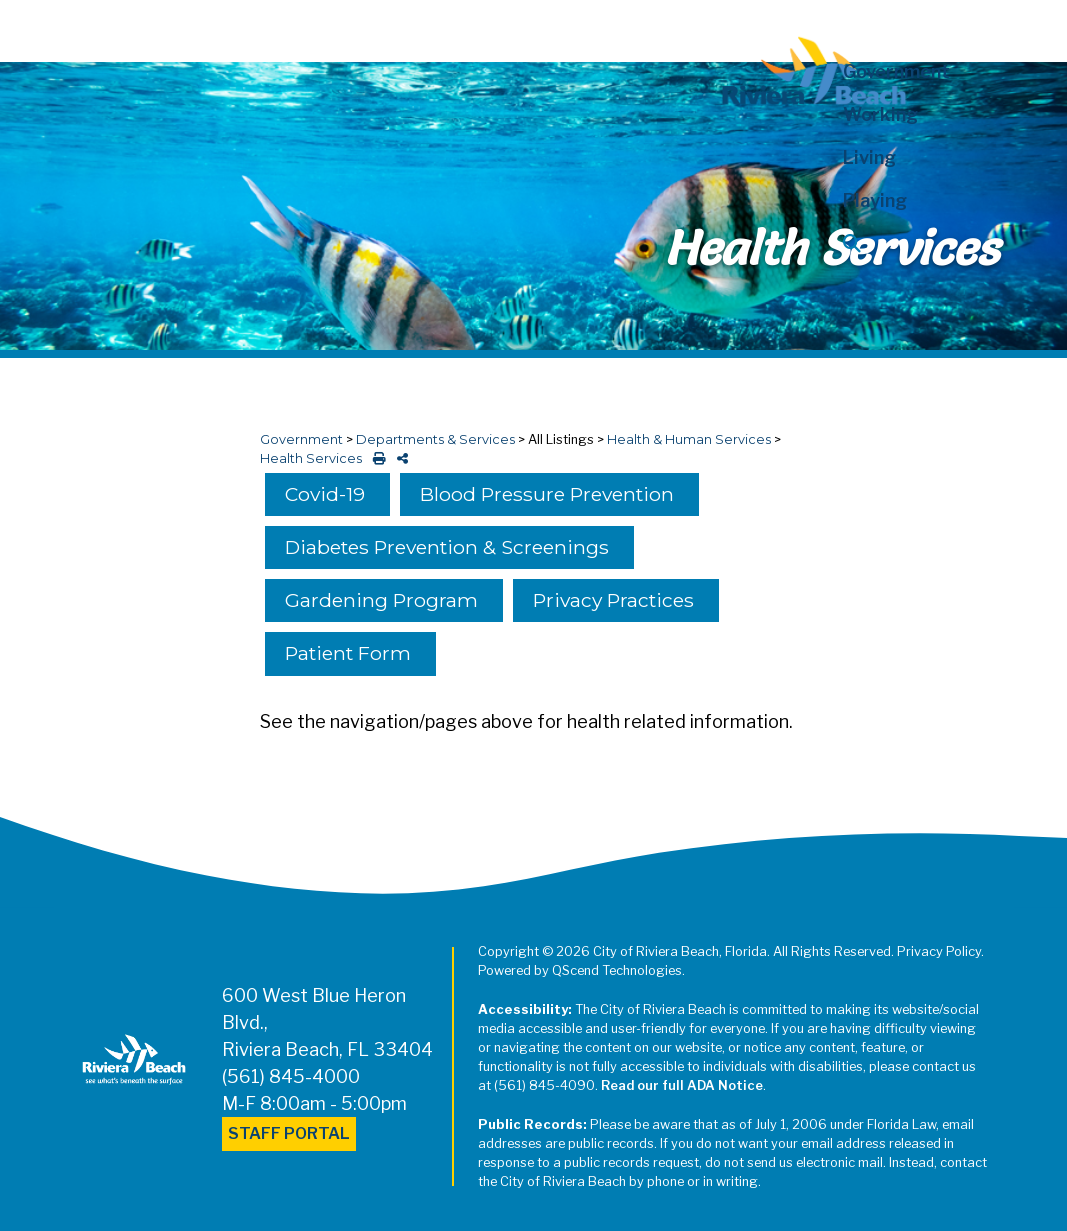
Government (301, 439)
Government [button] (896, 71)
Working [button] (880, 114)
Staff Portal (289, 1133)
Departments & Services (435, 439)
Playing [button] (875, 200)
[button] (920, 243)
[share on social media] (398, 458)
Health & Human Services (689, 439)
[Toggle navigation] (33, 27)
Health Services (311, 458)
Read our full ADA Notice (682, 1085)
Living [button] (869, 157)
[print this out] (375, 458)
